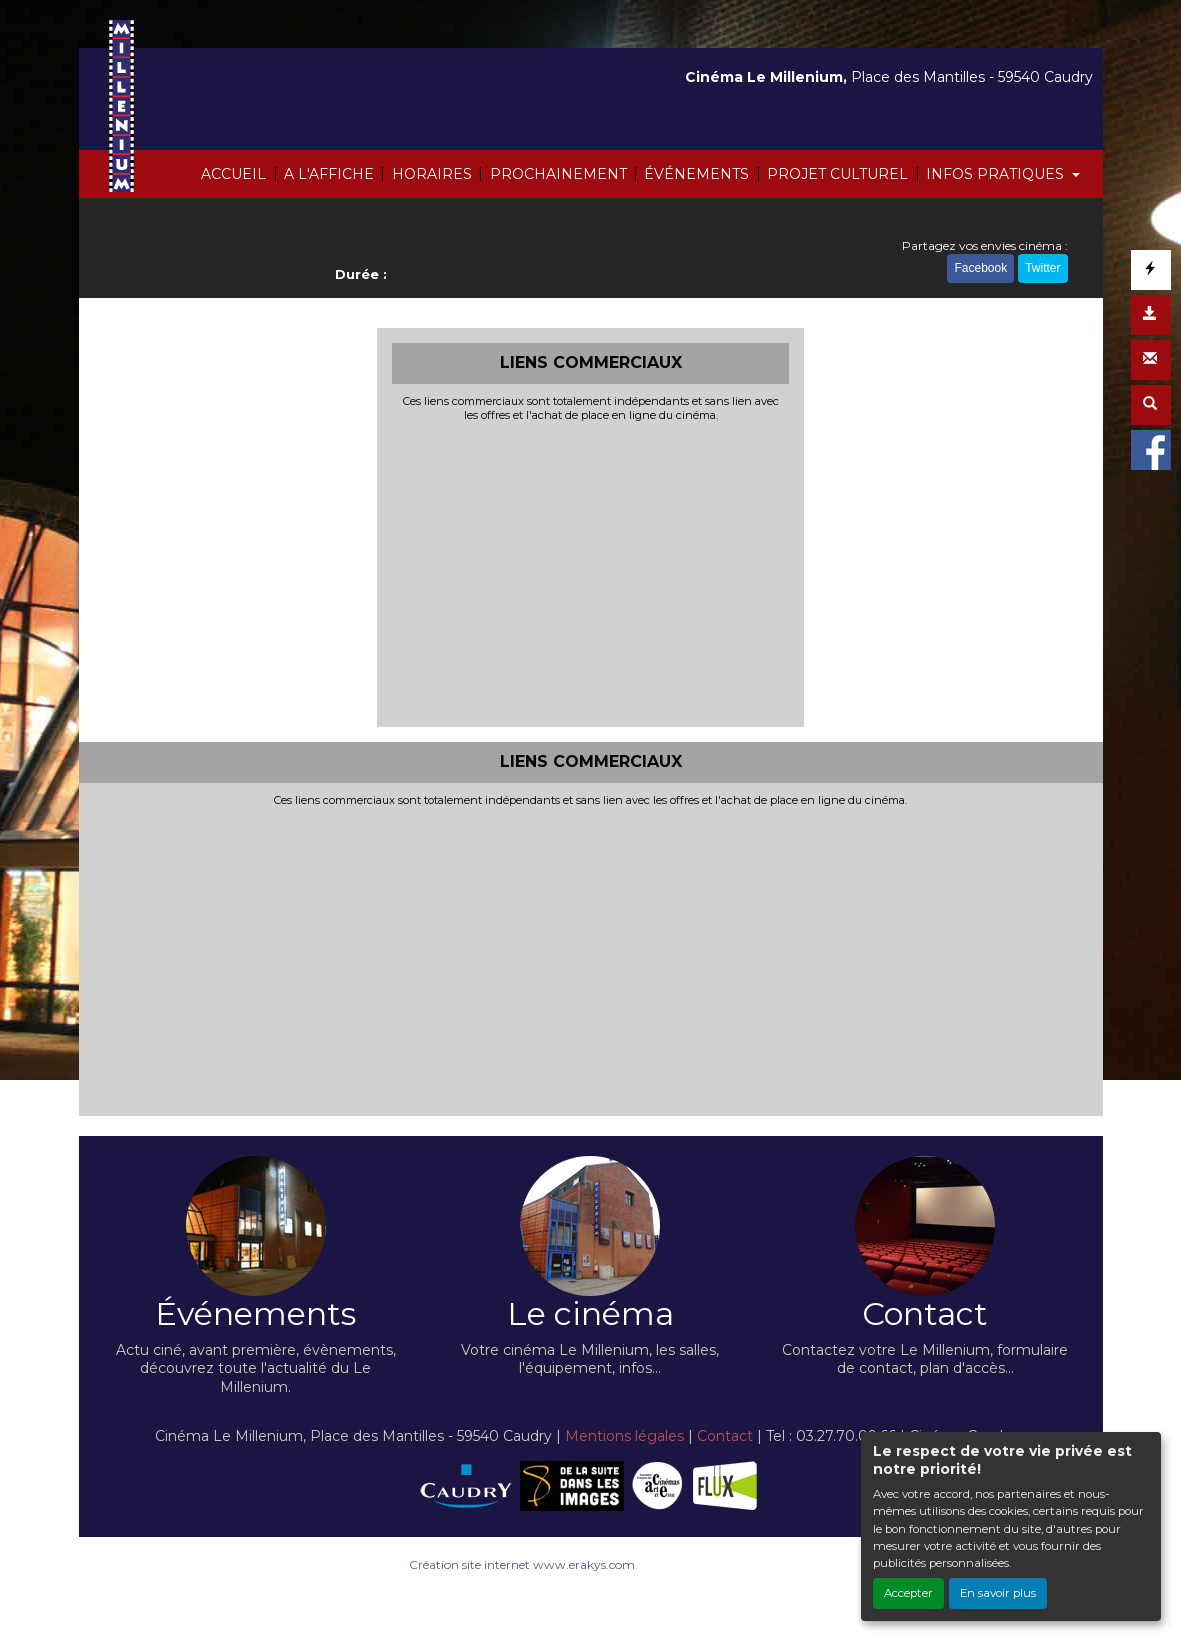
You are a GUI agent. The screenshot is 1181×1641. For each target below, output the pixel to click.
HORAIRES (432, 174)
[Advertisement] (590, 572)
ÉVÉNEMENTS (696, 174)
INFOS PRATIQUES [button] (997, 174)
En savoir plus (998, 1593)
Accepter (908, 1593)
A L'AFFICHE (329, 174)
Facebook (980, 268)
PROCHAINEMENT (558, 174)
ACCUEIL (233, 174)
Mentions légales (624, 1436)
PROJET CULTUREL (837, 174)
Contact (725, 1436)
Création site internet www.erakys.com (522, 1564)
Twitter (1042, 268)
